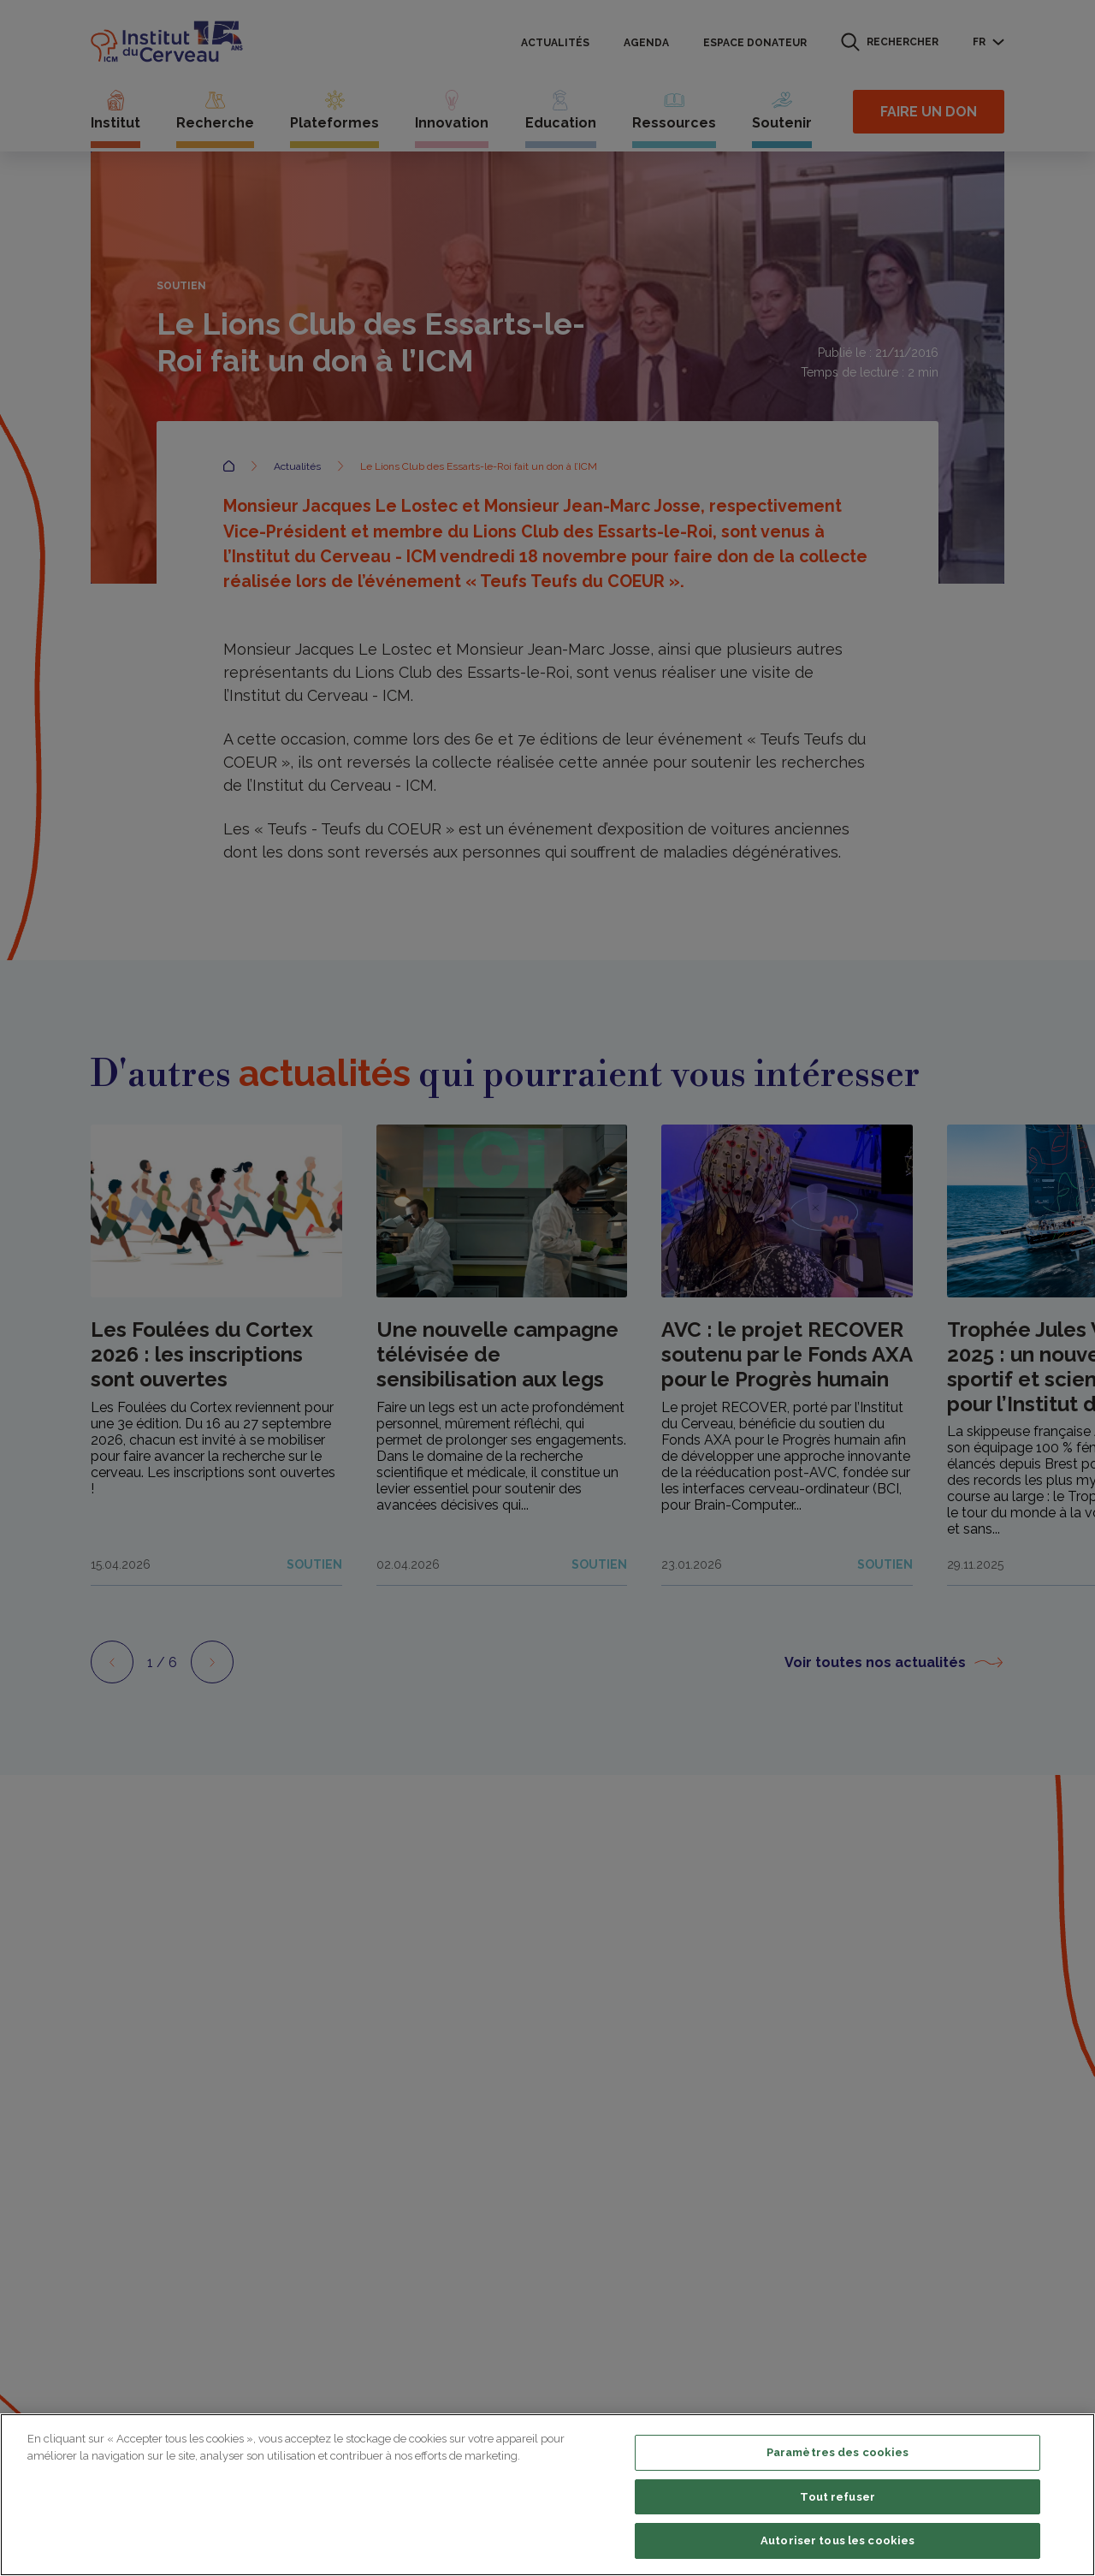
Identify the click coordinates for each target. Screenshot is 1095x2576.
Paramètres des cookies (837, 2452)
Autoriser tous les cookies (837, 2540)
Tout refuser (837, 2496)
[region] (547, 2494)
